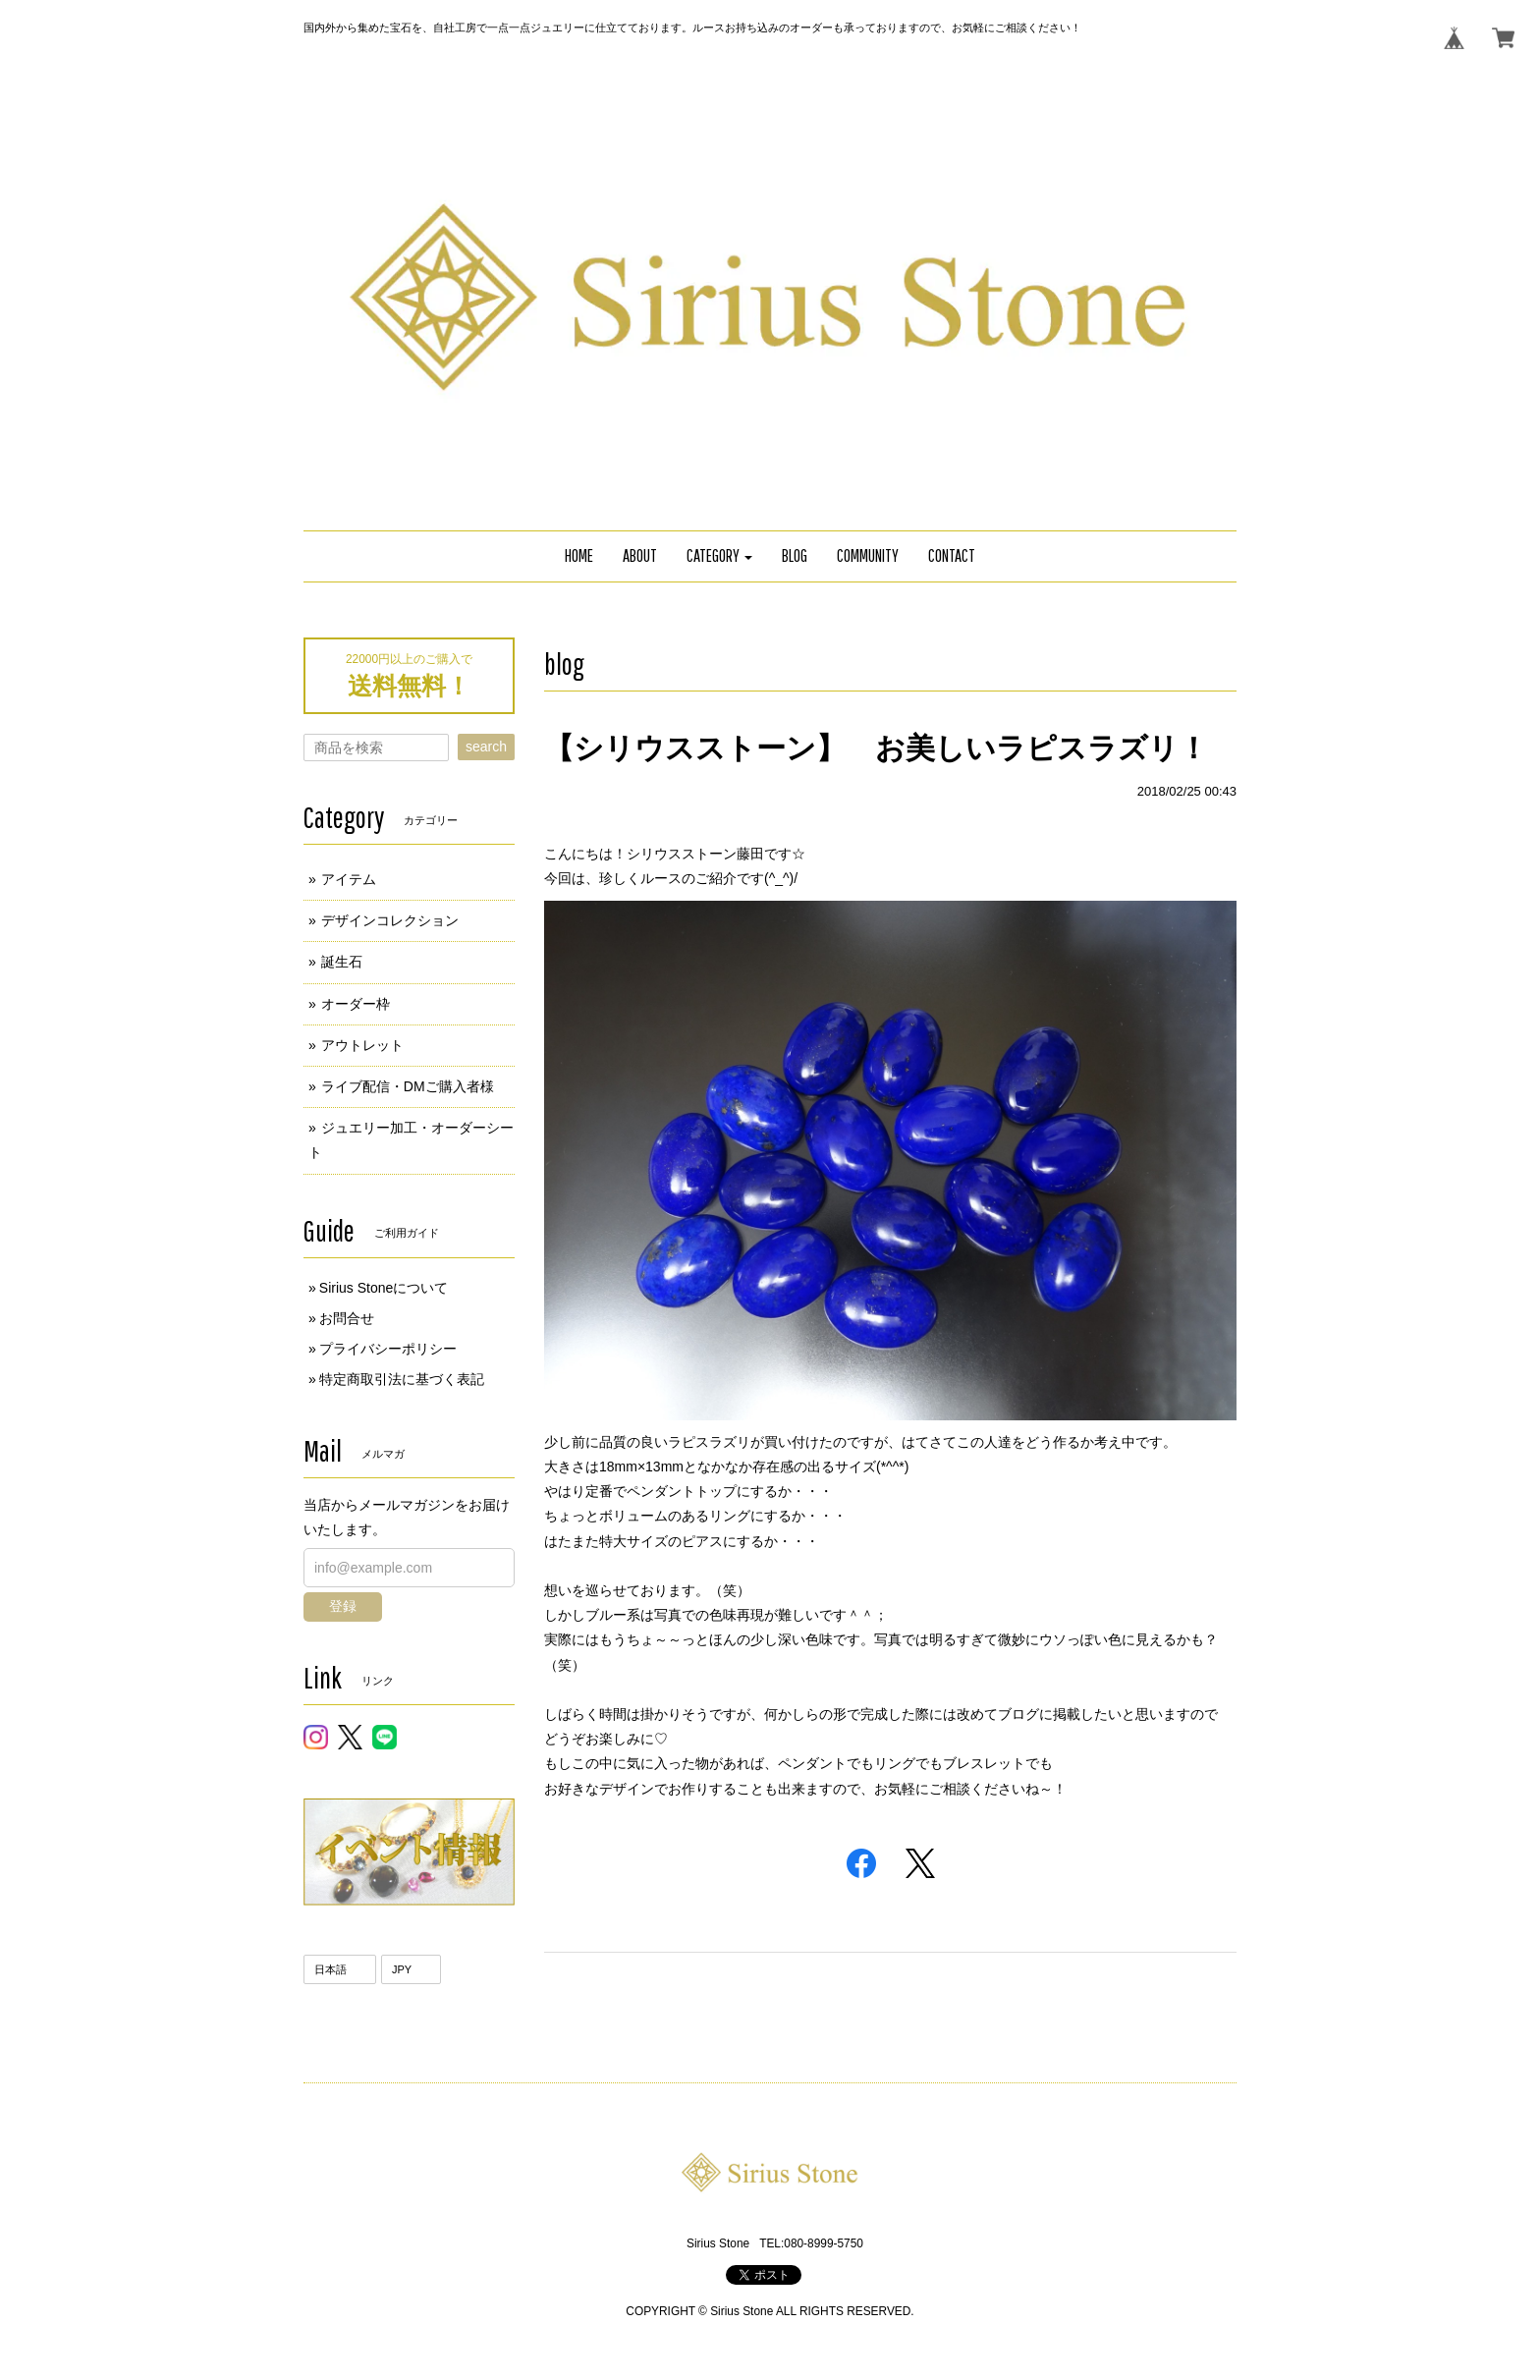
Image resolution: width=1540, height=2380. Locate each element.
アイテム (348, 879)
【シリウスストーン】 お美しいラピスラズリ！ (876, 748)
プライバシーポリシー (388, 1348)
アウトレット (362, 1045)
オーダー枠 (355, 1004)
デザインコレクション (390, 920)
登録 (343, 1606)
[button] (720, 556)
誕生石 (341, 961)
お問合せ (346, 1318)
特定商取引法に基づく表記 (401, 1379)
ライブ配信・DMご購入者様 (407, 1086)
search (486, 746)
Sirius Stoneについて (383, 1288)
